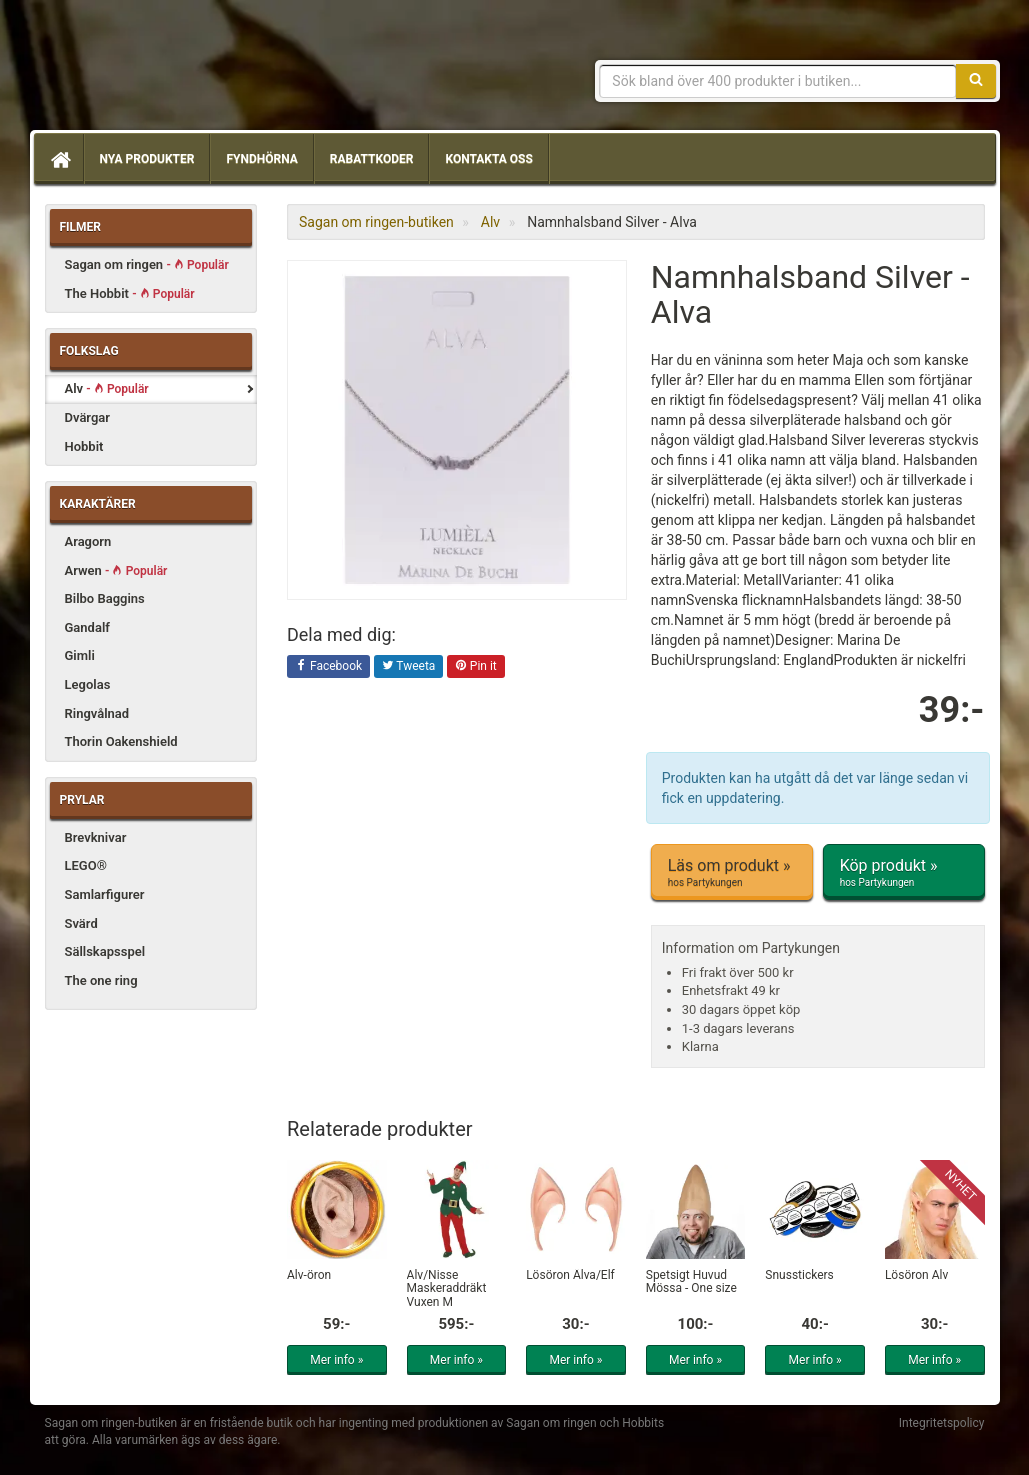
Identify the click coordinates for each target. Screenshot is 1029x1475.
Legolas (88, 684)
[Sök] (976, 81)
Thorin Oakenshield (121, 741)
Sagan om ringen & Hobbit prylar (190, 70)
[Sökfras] (777, 81)
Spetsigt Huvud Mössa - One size (691, 1281)
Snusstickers (799, 1275)
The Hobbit (130, 293)
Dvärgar (87, 417)
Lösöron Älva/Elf (570, 1275)
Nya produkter (147, 159)
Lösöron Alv (916, 1275)
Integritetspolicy (942, 1423)
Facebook (328, 667)
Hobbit (84, 446)
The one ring (101, 980)
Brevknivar (96, 837)
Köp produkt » (904, 873)
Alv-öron (309, 1275)
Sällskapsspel (105, 951)
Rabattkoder (372, 159)
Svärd (81, 923)
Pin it (476, 667)
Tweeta (409, 667)
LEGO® (86, 865)
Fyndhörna (261, 159)
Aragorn (88, 541)
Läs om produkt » (732, 873)
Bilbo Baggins (105, 598)
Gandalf (87, 627)
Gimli (80, 655)
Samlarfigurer (105, 894)
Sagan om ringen (147, 264)
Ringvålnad (97, 713)
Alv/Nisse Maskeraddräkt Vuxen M (447, 1288)
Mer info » (336, 1360)
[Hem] (59, 159)
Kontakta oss (488, 159)
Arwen (116, 570)
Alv (107, 388)
